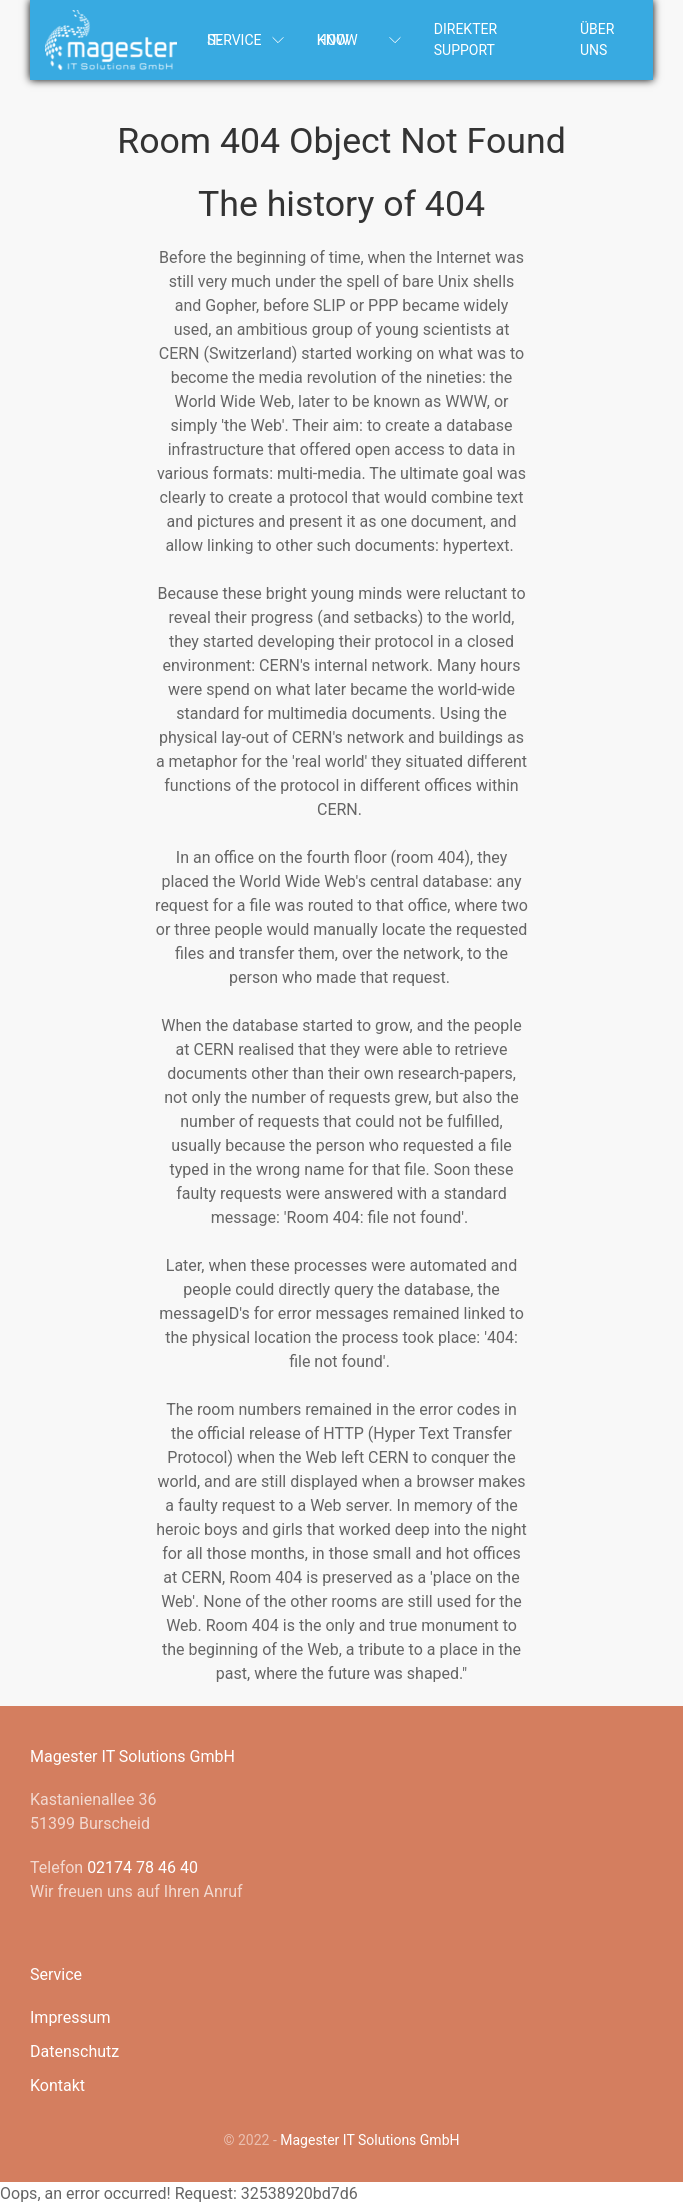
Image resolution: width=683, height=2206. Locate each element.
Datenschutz (74, 2051)
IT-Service (247, 40)
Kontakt (57, 2085)
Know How (360, 40)
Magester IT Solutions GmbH (369, 2140)
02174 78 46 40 (142, 1867)
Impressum (70, 2017)
